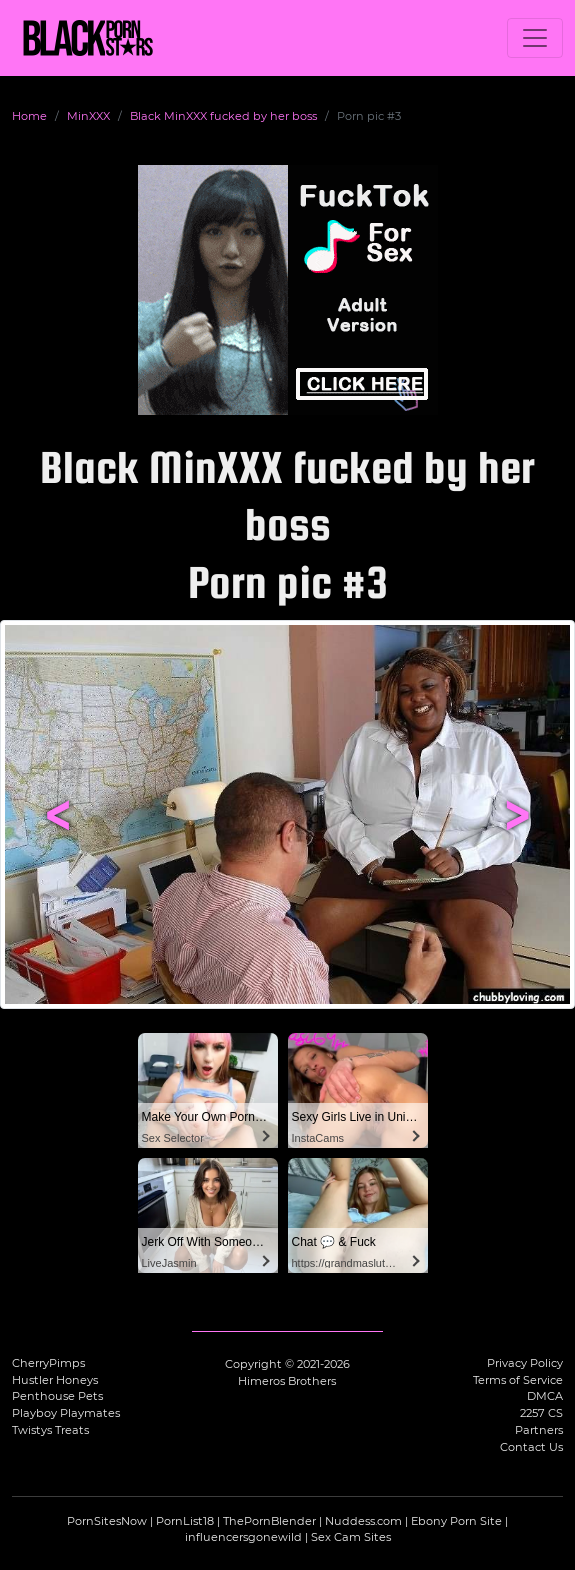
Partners (539, 1430)
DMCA (545, 1396)
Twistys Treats (50, 1430)
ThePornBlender (269, 1521)
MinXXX (88, 116)
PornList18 (185, 1521)
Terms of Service (518, 1380)
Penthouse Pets (57, 1396)
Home (29, 116)
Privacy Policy (525, 1363)
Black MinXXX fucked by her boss (223, 116)
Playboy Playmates (66, 1413)
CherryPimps (48, 1363)
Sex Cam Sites (351, 1537)
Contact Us (531, 1447)
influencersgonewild (243, 1537)
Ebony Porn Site (456, 1521)
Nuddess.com (363, 1521)
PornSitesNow (107, 1521)
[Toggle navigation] (535, 38)
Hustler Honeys (55, 1380)
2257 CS (541, 1413)
